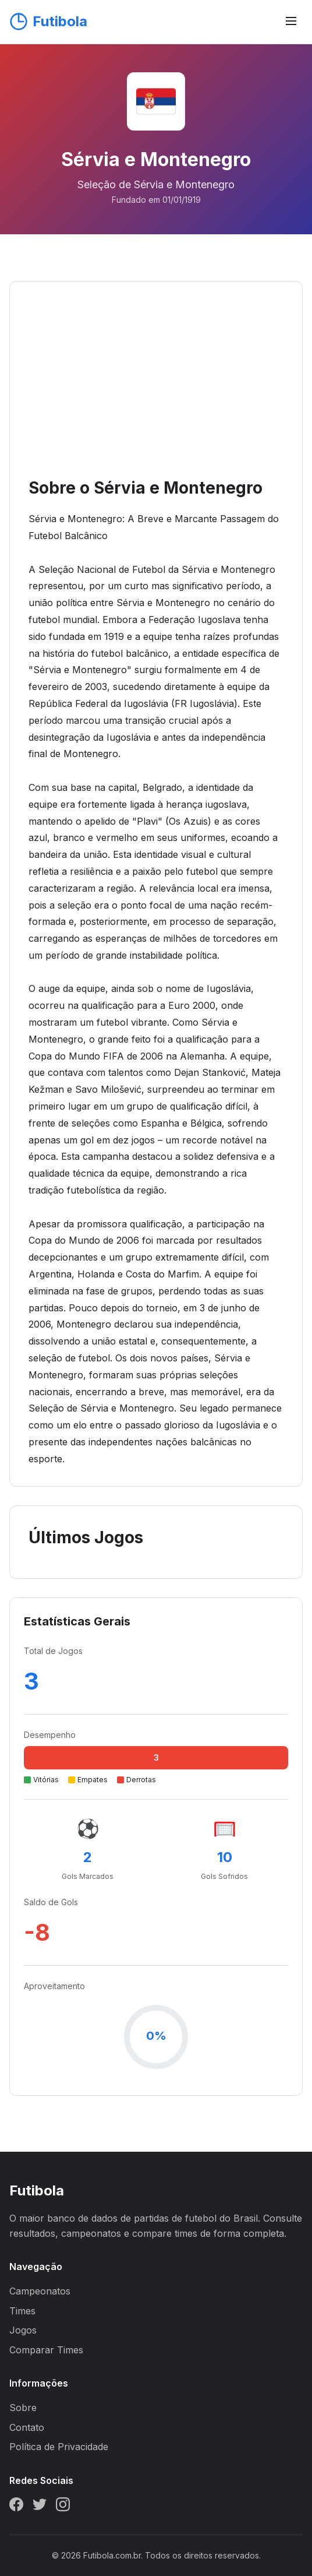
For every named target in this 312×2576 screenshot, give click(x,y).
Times (22, 2311)
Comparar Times (46, 2350)
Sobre (23, 2407)
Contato (26, 2427)
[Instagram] (63, 2506)
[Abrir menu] (291, 21)
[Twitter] (40, 2506)
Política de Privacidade (58, 2446)
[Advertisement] (156, 387)
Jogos (23, 2330)
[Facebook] (16, 2506)
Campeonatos (39, 2291)
